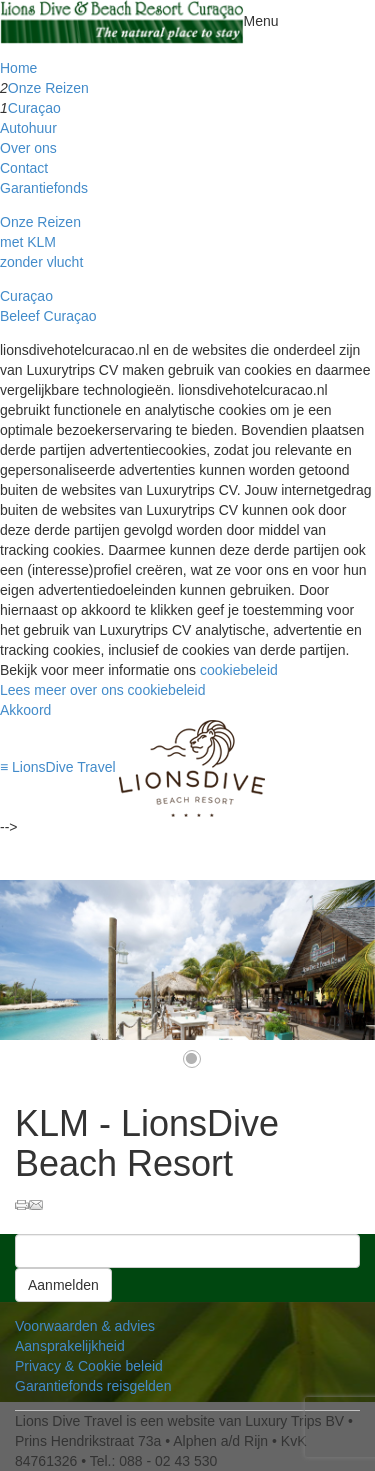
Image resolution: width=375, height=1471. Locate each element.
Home (18, 68)
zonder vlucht (41, 262)
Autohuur (28, 128)
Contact (24, 168)
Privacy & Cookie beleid (89, 1366)
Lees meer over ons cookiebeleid (102, 690)
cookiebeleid (239, 670)
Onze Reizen (48, 88)
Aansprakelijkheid (70, 1346)
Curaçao (34, 108)
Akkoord (25, 710)
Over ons (28, 148)
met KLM (28, 242)
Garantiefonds (44, 188)
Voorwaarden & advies (85, 1326)
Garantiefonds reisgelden (93, 1386)
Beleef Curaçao (48, 316)
